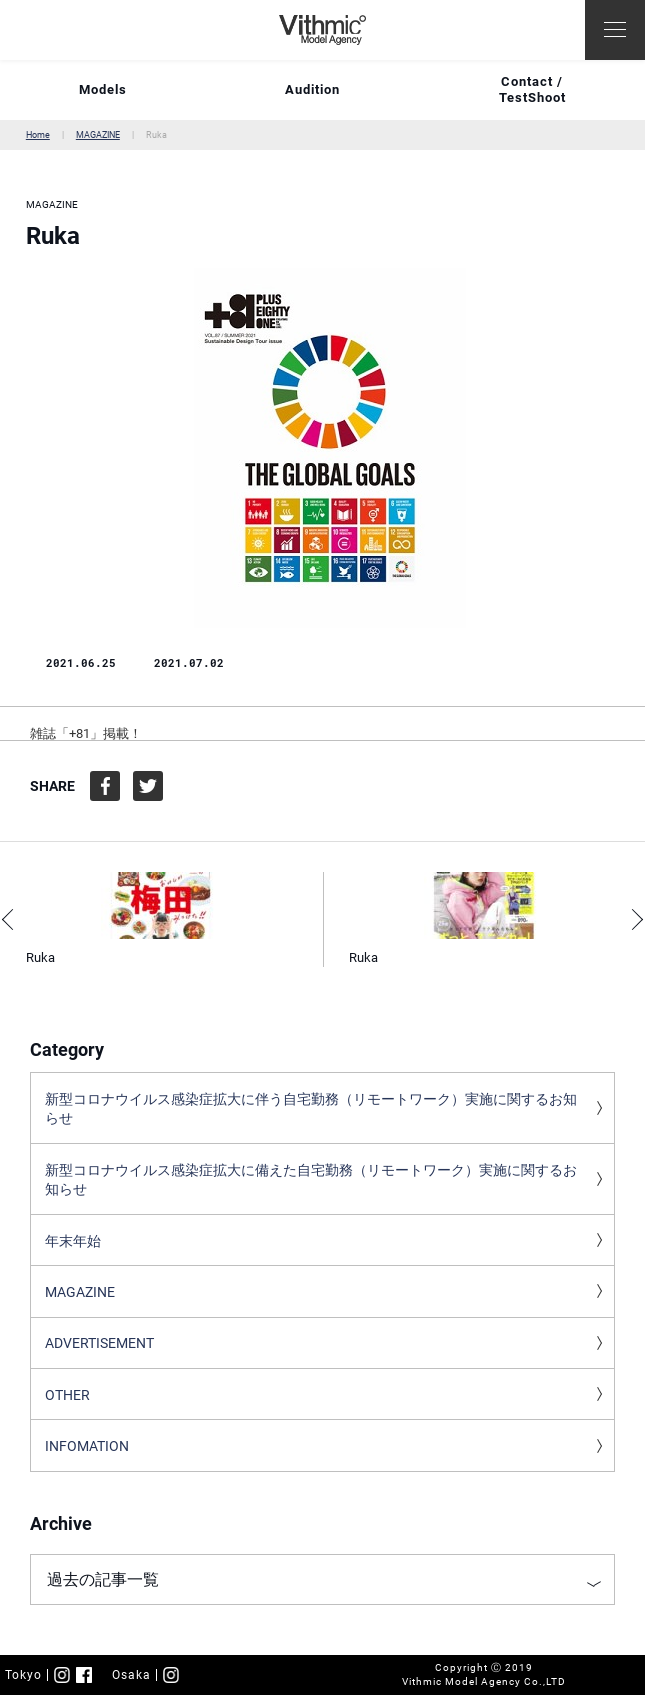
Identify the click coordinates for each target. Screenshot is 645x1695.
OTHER (67, 1395)
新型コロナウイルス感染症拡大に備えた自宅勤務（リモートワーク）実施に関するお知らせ (311, 1180)
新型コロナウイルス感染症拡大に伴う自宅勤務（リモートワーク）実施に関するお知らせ (311, 1109)
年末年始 (73, 1241)
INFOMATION (87, 1446)
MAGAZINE (98, 135)
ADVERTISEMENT (99, 1343)
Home (38, 135)
